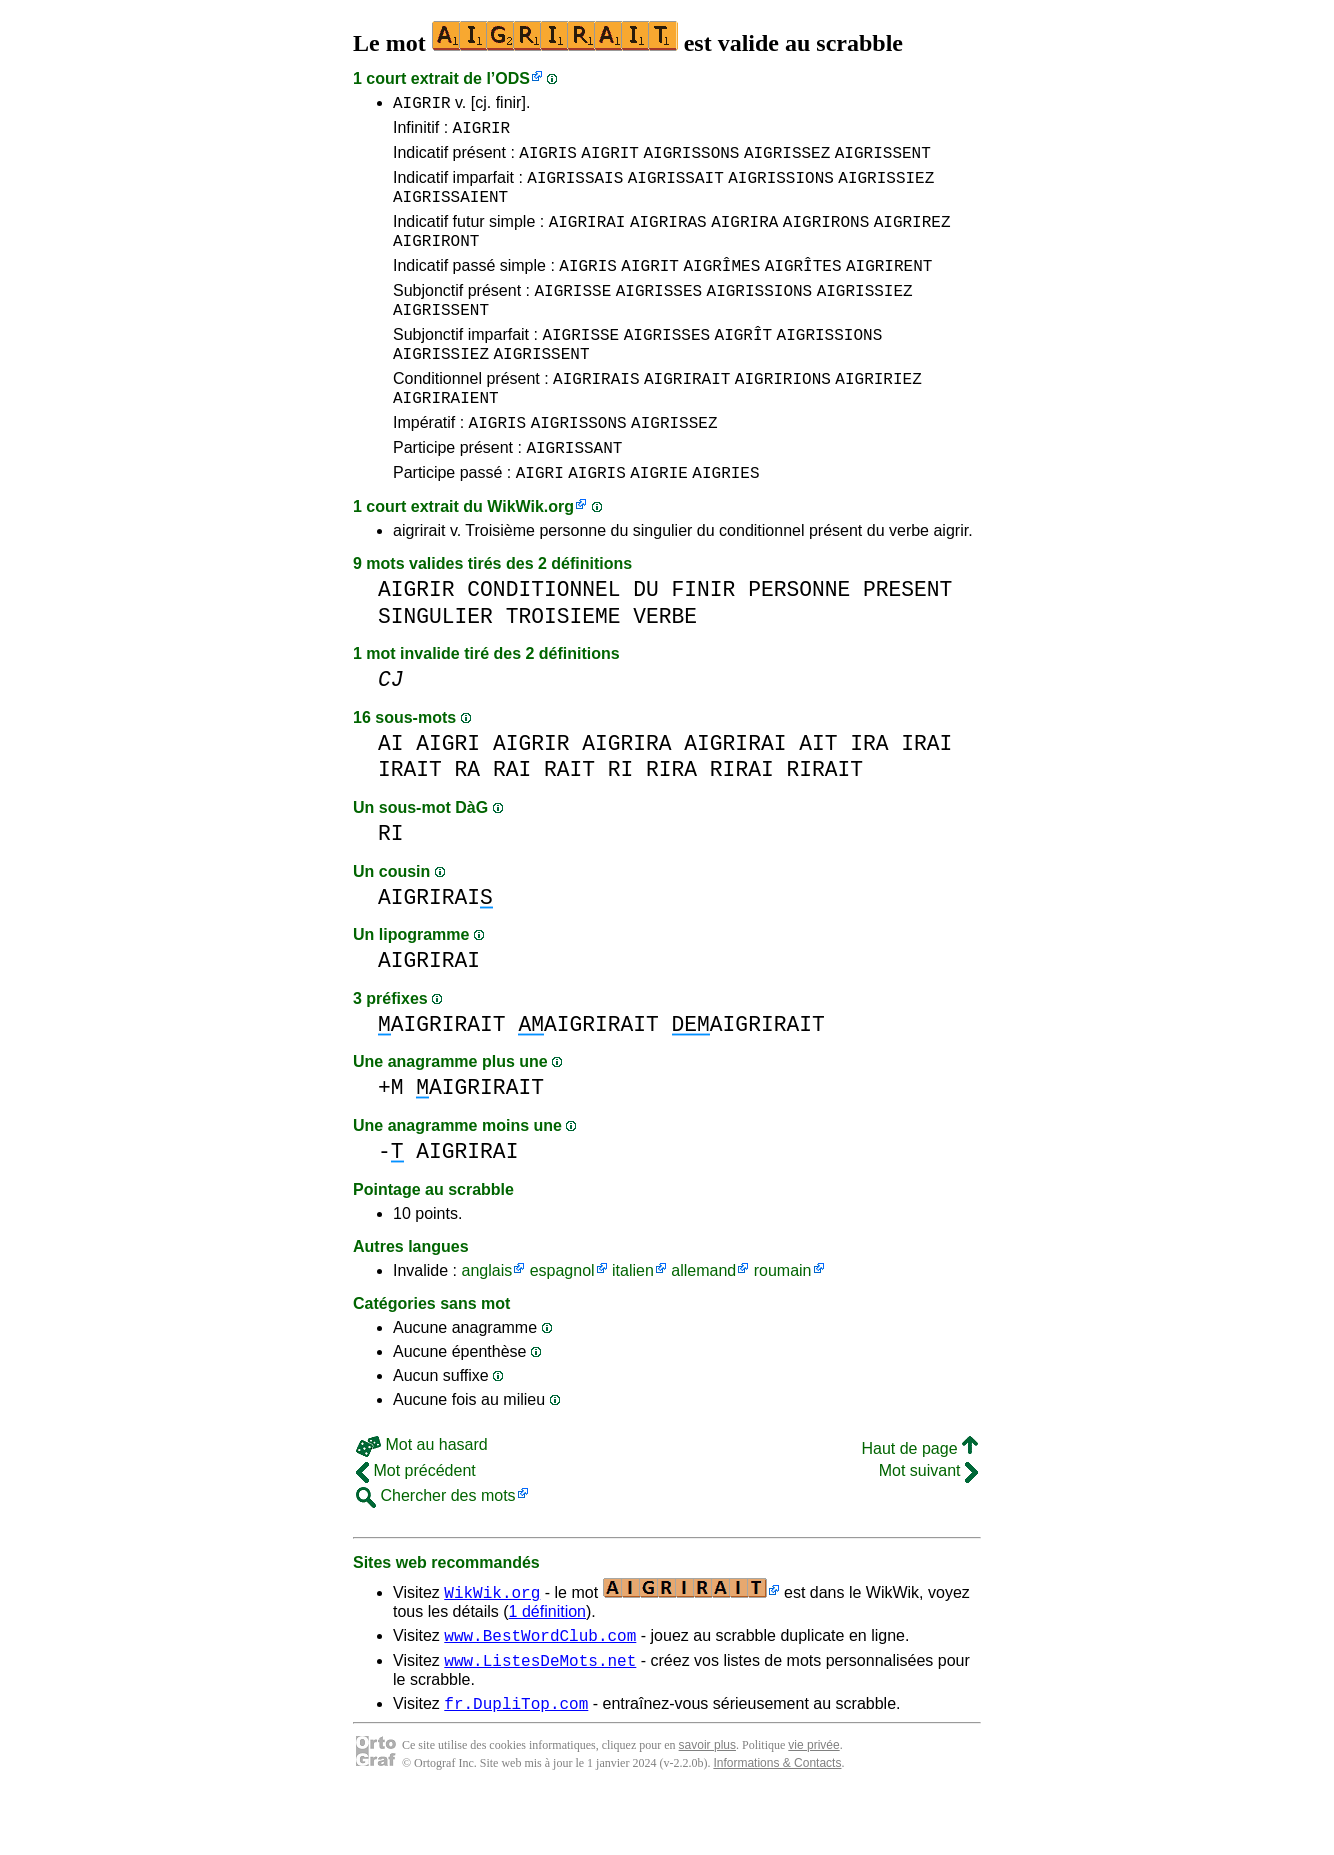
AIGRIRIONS (783, 417)
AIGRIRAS (668, 239)
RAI (512, 820)
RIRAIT (824, 820)
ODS (512, 78)
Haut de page (919, 1499)
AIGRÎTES (803, 289)
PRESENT (907, 640)
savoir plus (707, 1805)
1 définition (547, 1662)
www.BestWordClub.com (540, 1689)
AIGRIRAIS (596, 417)
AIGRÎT (744, 367)
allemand (703, 1321)
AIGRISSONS (691, 161)
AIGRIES (725, 523)
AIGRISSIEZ (886, 189)
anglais (486, 1321)
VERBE (665, 667)
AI (391, 794)
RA (468, 820)
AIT (818, 794)
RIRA (671, 820)
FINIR (704, 640)
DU (646, 640)
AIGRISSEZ (787, 161)
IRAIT (410, 820)
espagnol (562, 1321)
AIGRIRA (744, 239)
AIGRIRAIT (687, 417)
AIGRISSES (659, 317)
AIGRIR (422, 105)
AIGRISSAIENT (450, 211)
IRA (869, 794)
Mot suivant (928, 1521)
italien (633, 1321)
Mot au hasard (422, 1495)
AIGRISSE (572, 317)
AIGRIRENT (889, 289)
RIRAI (742, 820)
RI (621, 820)
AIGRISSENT (883, 161)
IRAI (926, 794)
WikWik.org (530, 557)
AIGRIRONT (436, 261)
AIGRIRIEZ (878, 417)
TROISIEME (563, 667)
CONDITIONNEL (543, 640)
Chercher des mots (436, 1546)
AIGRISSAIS (575, 189)
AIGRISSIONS (781, 189)
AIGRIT (610, 161)
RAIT (569, 820)
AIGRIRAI (587, 239)
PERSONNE (799, 640)
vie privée (813, 1805)
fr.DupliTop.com (516, 1763)
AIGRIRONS (826, 239)
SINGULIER (435, 667)
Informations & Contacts (777, 1823)
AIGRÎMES (721, 289)
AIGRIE (659, 523)
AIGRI (540, 523)
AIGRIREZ (912, 239)
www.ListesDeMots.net (540, 1717)
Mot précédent (416, 1521)
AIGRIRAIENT (446, 439)
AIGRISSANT (574, 495)
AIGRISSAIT (676, 189)
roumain (783, 1321)
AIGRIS (548, 161)
